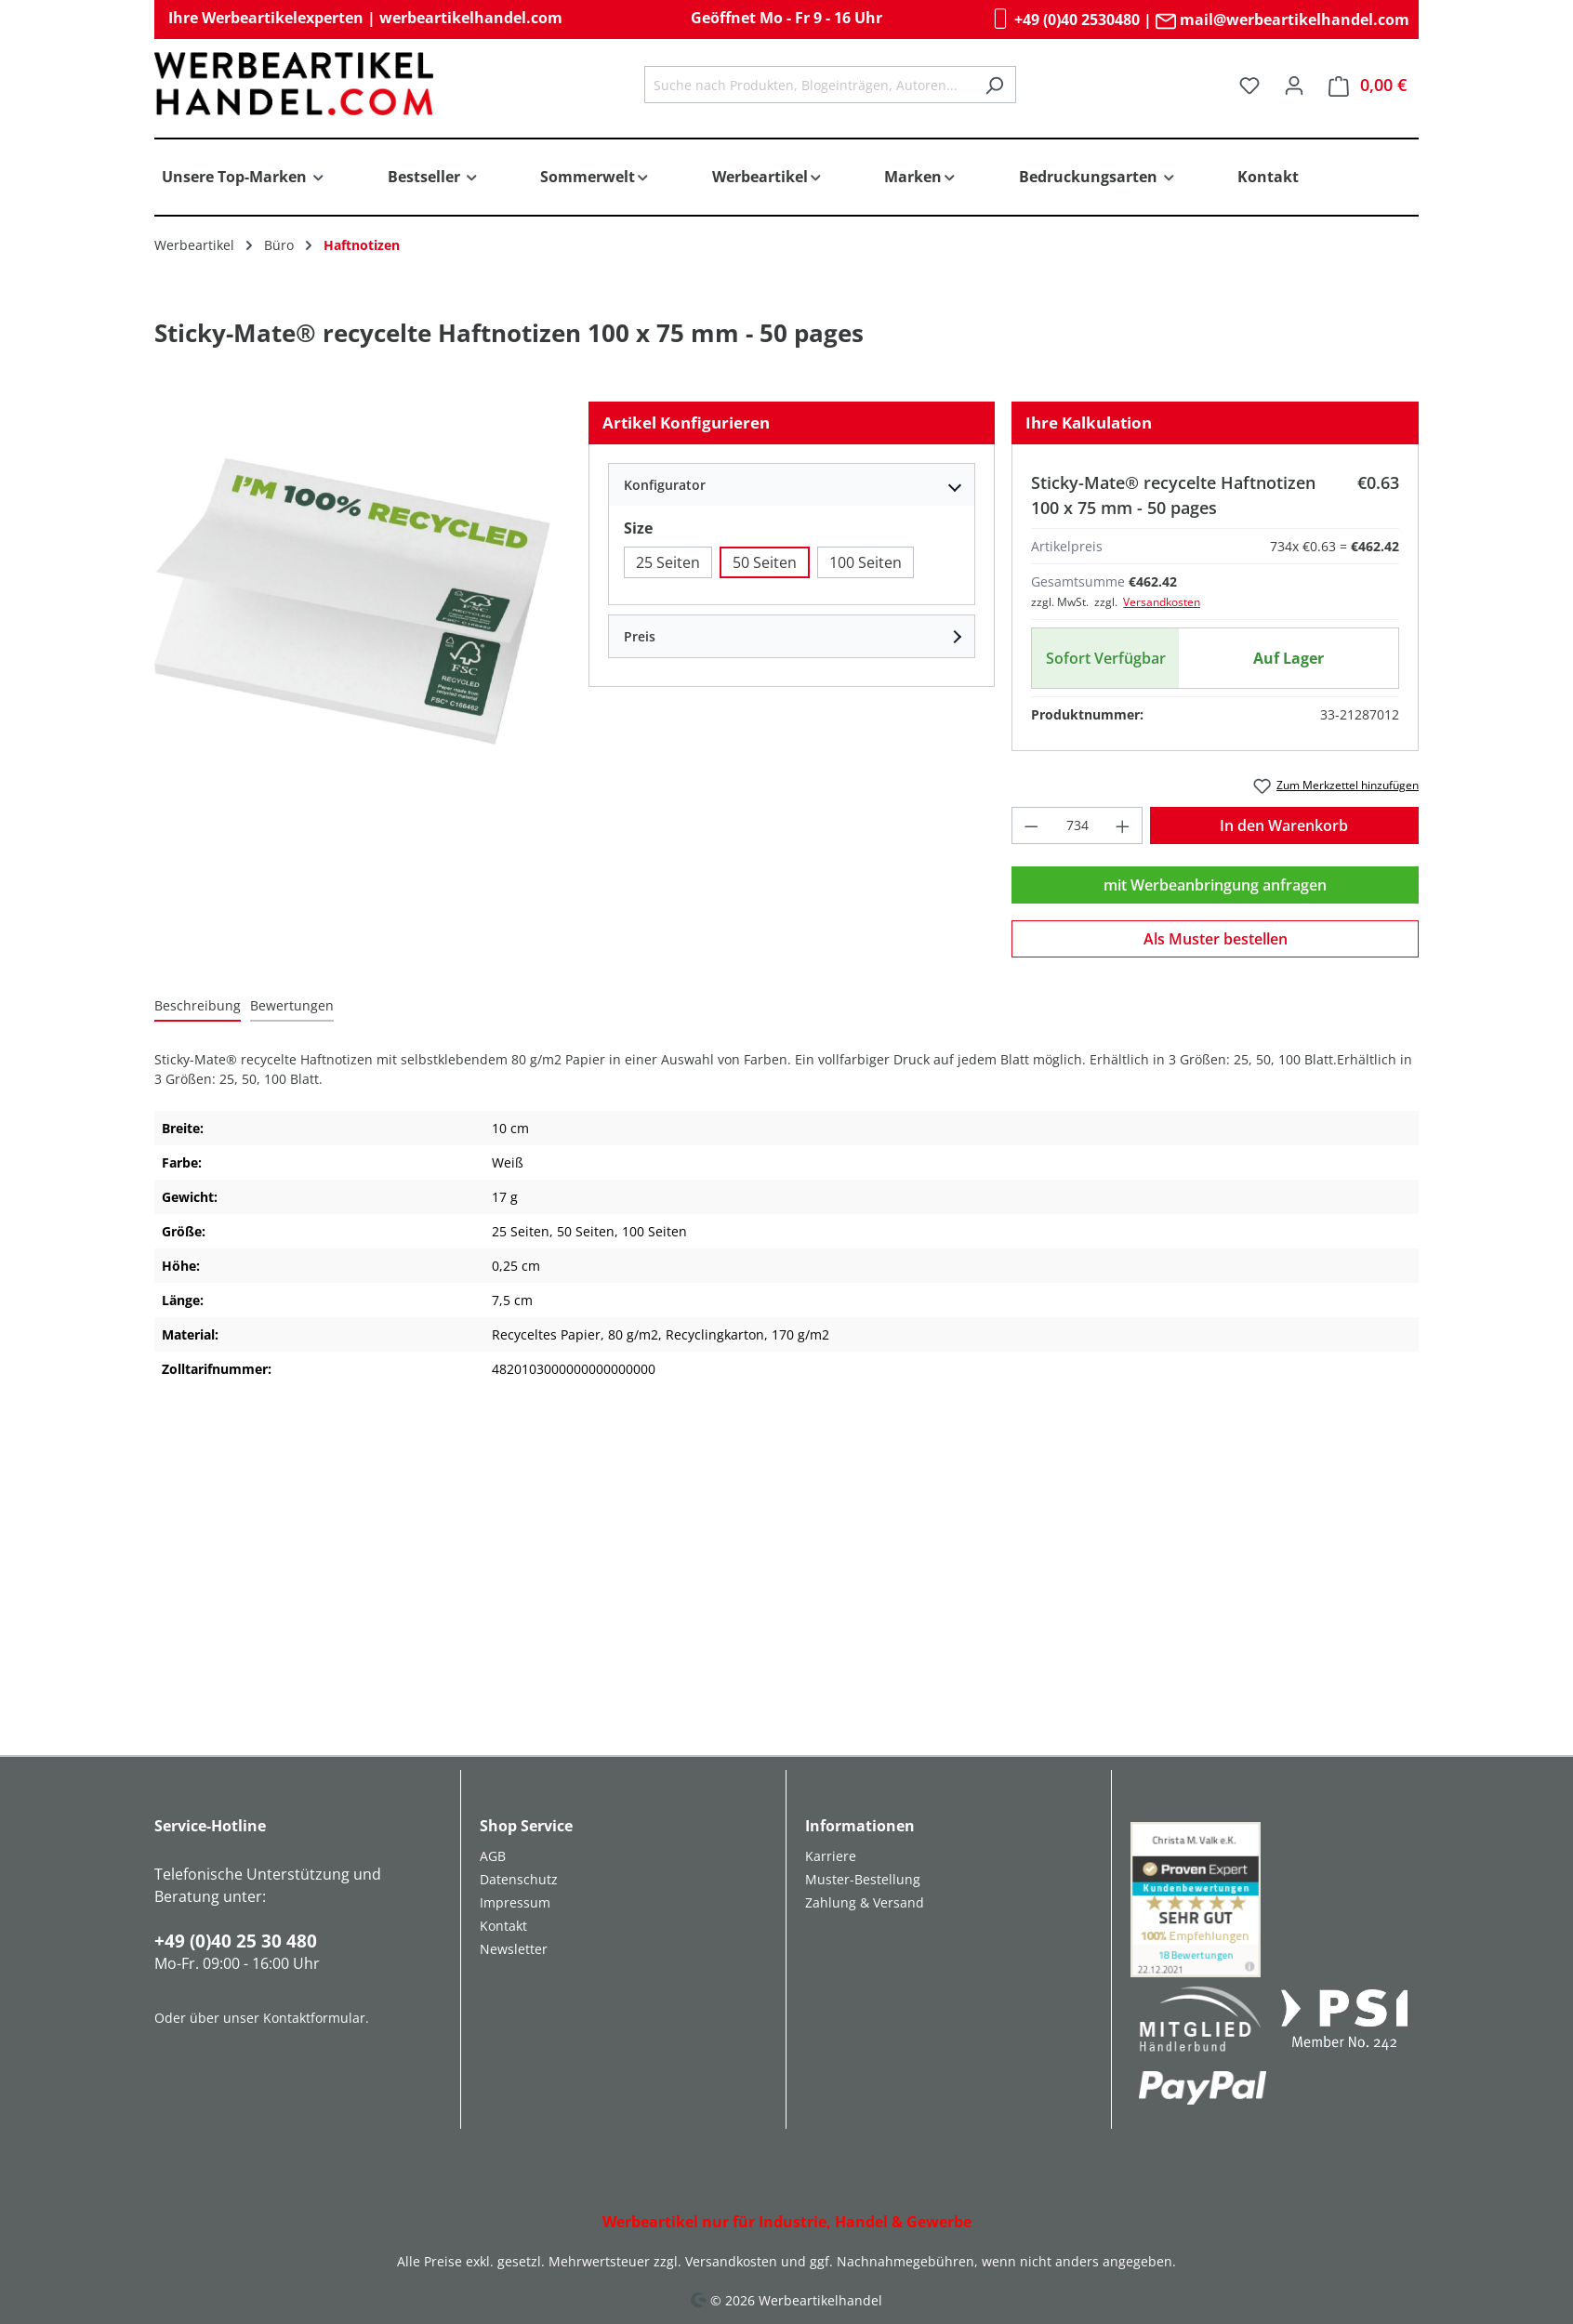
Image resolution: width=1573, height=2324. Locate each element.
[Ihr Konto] (1294, 84)
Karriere (830, 1856)
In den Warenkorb (1284, 825)
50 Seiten (765, 562)
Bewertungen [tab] (292, 1005)
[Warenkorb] (1367, 85)
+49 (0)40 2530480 (1065, 19)
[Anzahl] (1077, 825)
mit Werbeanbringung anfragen (1215, 885)
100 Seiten (865, 562)
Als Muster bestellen (1215, 939)
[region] (353, 601)
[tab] (197, 1006)
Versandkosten (1161, 602)
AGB (493, 1856)
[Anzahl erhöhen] (1123, 825)
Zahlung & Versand (864, 1902)
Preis (639, 636)
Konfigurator (665, 485)
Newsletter (514, 1949)
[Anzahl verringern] (1031, 825)
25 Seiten (668, 562)
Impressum (515, 1902)
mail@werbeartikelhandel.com (1282, 19)
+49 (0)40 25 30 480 (235, 1941)
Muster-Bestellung (862, 1879)
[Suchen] (994, 84)
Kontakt (503, 1925)
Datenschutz (519, 1879)
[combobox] (808, 84)
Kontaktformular (314, 2018)
